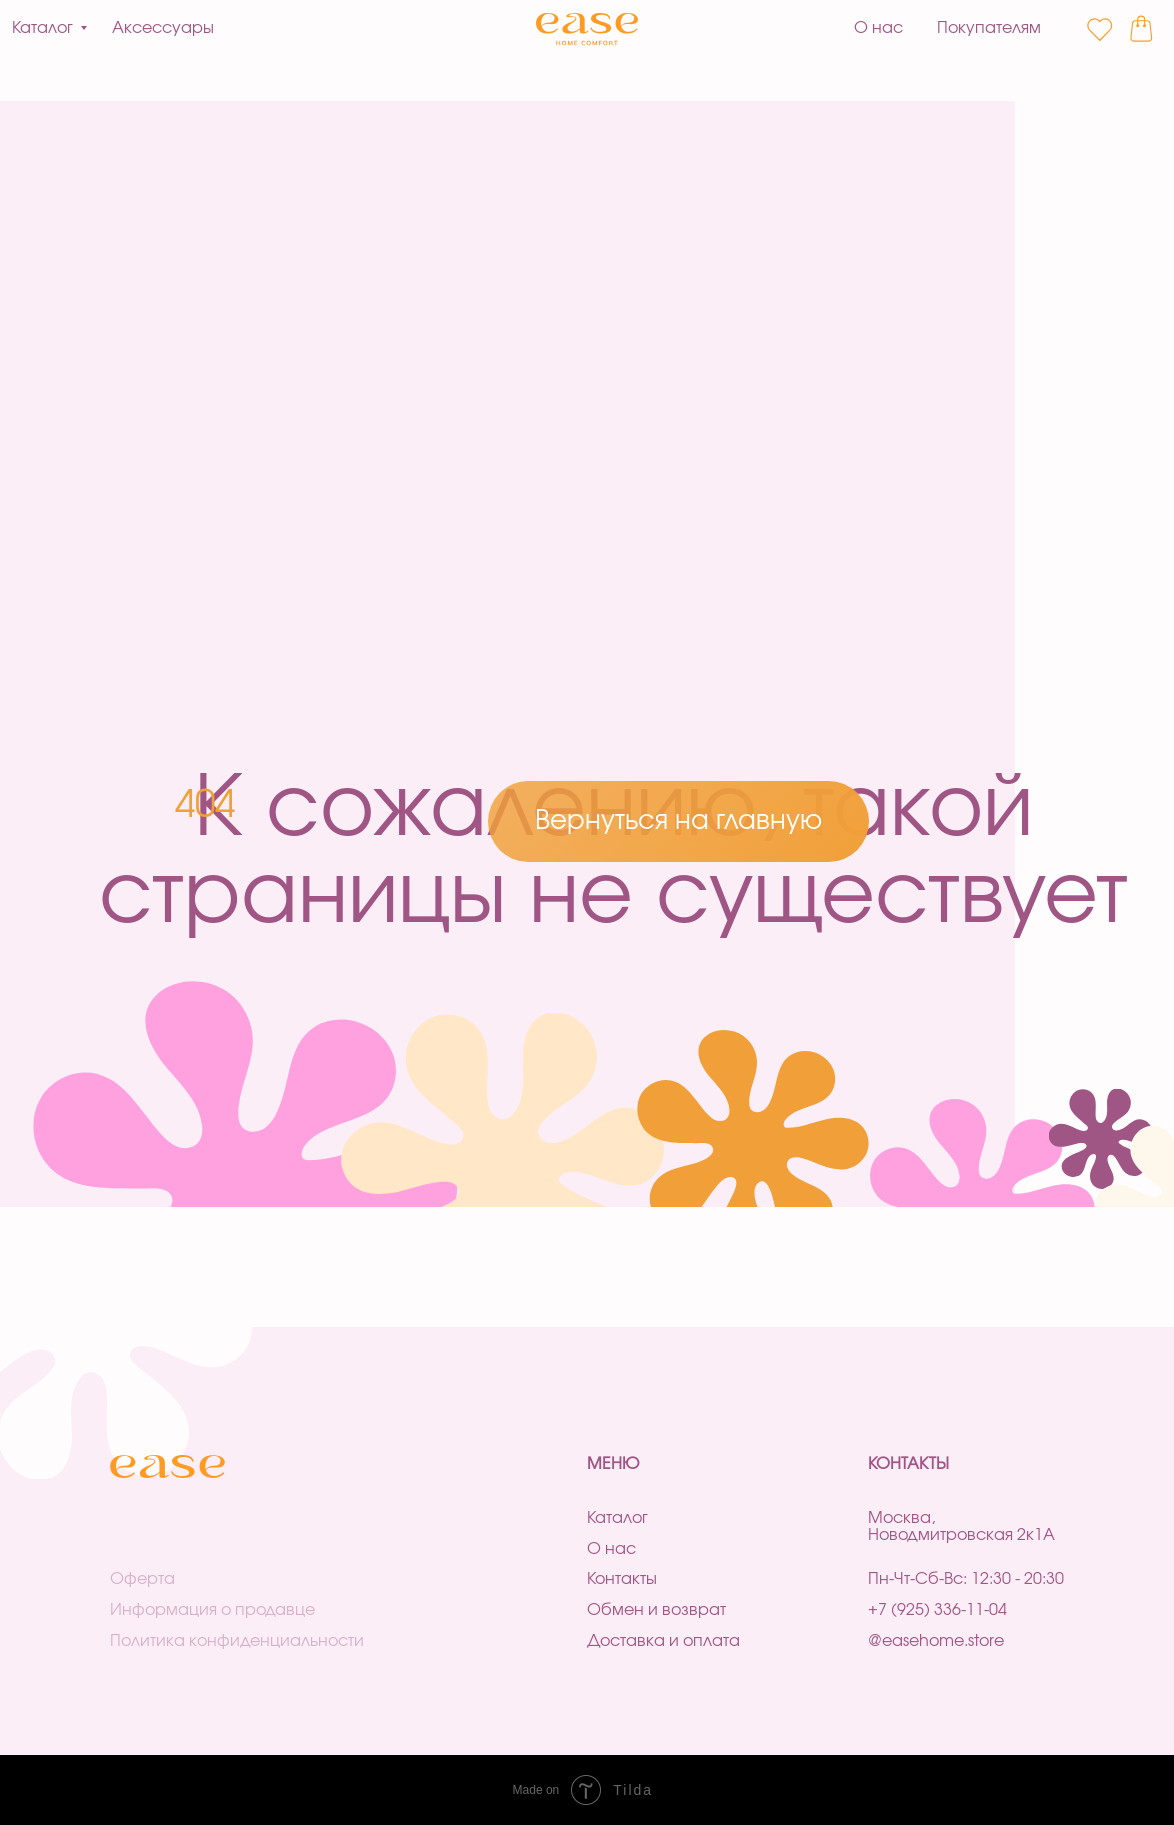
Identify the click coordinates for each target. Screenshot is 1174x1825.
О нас (611, 1549)
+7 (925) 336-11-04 (937, 1610)
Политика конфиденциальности (237, 1641)
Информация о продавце (212, 1610)
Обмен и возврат (656, 1610)
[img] (587, 29)
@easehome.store (936, 1641)
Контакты (622, 1579)
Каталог (617, 1518)
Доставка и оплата (663, 1641)
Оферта (142, 1579)
